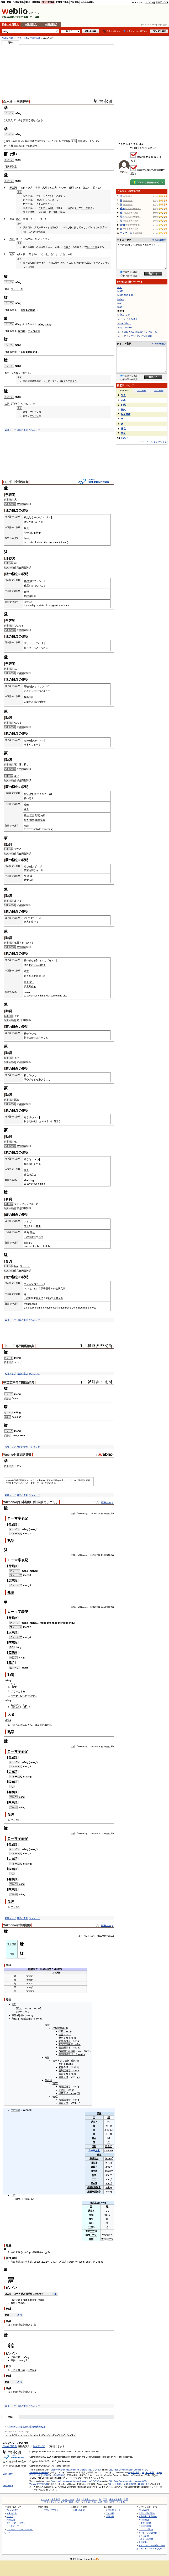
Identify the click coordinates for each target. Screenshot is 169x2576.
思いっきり (41, 238)
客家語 (12, 1652)
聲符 (91, 2217)
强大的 (37, 701)
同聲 (30, 1969)
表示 (54, 2292)
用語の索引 (22, 430)
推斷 (89, 2186)
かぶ (25, 1704)
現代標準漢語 (59, 2027)
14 (102, 1555)
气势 (26, 532)
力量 (26, 701)
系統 (96, 2201)
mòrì (119, 303)
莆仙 (61, 2260)
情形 (38, 532)
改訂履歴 (135, 2471)
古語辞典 (74, 2)
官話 (14, 2004)
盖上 (26, 982)
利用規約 (11, 2518)
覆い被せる (30, 960)
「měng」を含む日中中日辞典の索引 (26, 2425)
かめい (124, 438)
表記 (24, 1518)
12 (102, 1746)
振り (76, 227)
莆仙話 (24, 2018)
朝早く (67, 247)
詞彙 (25, 2323)
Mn (34, 403)
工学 (105, 2498)
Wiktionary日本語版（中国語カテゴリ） (31, 1502)
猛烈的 (32, 532)
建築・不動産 (115, 2498)
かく (17, 1704)
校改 (110, 2237)
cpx (88, 2260)
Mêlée (120, 299)
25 (51, 1288)
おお (13, 1704)
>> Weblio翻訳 (159, 240)
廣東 (60, 2072)
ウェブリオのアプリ (49, 2508)
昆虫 (38, 1226)
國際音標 (68, 2053)
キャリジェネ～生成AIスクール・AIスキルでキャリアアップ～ (150, 2547)
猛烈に (29, 238)
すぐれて (33, 690)
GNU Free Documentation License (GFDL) (129, 2468)
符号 (30, 2368)
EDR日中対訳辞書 (15, 482)
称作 (31, 1237)
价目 (123, 433)
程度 (26, 585)
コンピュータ (68, 2498)
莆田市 (14, 2260)
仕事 (95, 247)
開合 (94, 2136)
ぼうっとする (18, 1691)
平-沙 (20, 2292)
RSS (97, 2558)
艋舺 (36, 2250)
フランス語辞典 (146, 2528)
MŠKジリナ (123, 314)
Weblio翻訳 (144, 2518)
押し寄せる (44, 208)
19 (102, 1513)
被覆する (19, 942)
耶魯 (60, 2043)
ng (20, 1647)
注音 (19, 2011)
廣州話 (61, 2069)
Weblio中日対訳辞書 (17, 1454)
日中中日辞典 (48, 2)
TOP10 (124, 390)
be (46, 542)
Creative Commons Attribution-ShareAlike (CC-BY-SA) (76, 2468)
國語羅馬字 (64, 2047)
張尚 (48, 1969)
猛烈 (71, 187)
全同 (21, 567)
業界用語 (55, 2498)
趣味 (71, 2500)
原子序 (39, 1298)
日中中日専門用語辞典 (18, 1346)
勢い (61, 187)
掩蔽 (42, 815)
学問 (126, 2498)
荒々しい (98, 187)
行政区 (29, 145)
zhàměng (31, 351)
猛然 (26, 528)
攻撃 (37, 187)
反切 (94, 2145)
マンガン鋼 (35, 412)
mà (20, 1797)
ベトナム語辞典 (146, 2537)
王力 (94, 2177)
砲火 (23, 187)
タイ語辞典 (144, 2534)
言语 (31, 879)
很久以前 (125, 414)
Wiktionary (107, 1502)
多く (20, 254)
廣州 (66, 2060)
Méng (8, 1720)
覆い (16, 776)
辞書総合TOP (162, 2)
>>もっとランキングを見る (153, 442)
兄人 (123, 395)
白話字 (13, 1657)
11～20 (141, 390)
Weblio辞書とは (14, 2508)
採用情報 (110, 2515)
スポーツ (79, 2500)
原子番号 (45, 1288)
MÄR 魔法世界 (125, 295)
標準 (54, 2060)
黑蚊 (32, 1232)
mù (20, 1657)
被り (26, 764)
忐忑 (123, 400)
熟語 (10, 1541)
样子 (43, 701)
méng (32, 310)
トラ (95, 227)
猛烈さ (27, 581)
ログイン (149, 2)
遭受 (26, 879)
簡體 (12, 1953)
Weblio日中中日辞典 (38, 2471)
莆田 (54, 2082)
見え (41, 231)
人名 (10, 1714)
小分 (90, 2225)
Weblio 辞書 (7, 38)
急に (18, 219)
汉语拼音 (15, 2298)
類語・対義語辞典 (15, 2)
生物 (88, 2500)
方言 (66, 2260)
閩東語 (12, 1802)
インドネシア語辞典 (148, 2531)
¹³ (78, 2076)
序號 (91, 2213)
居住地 (17, 145)
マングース (17, 289)
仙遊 (54, 2095)
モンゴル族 (34, 331)
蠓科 (122, 216)
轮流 (123, 404)
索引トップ (10, 430)
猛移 (122, 208)
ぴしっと (19, 625)
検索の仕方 (12, 2512)
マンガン (24, 403)
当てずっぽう (18, 1696)
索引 (30, 2323)
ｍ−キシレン (124, 323)
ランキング (34, 430)
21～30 (158, 390)
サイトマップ (13, 2524)
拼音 (19, 2008)
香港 (72, 2060)
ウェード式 (16, 1533)
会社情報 (110, 2512)
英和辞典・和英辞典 (148, 2515)
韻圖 (99, 2112)
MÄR (120, 291)
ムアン (17, 1466)
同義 (23, 504)
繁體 (14, 1944)
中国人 (14, 1724)
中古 (13, 2108)
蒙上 (31, 982)
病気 (63, 381)
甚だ (33, 585)
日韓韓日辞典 (62, 2)
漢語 (60, 2053)
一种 (26, 1237)
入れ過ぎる (46, 204)
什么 (123, 428)
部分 (19, 504)
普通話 (12, 1524)
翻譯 (7, 2313)
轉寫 (72, 2050)
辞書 (3, 2)
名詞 (10, 1814)
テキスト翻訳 (124, 239)
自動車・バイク (89, 2498)
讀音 (93, 2120)
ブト (16, 1203)
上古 (13, 2193)
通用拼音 (63, 2037)
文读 (71, 2260)
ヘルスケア (62, 2500)
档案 (27, 2260)
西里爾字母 (64, 2050)
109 (110, 2128)
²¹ (82, 2053)
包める (18, 722)
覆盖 (26, 815)
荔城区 (21, 2260)
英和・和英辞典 (32, 2)
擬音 (99, 2153)
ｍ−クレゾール (125, 327)
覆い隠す (29, 794)
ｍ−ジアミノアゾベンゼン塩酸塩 (134, 336)
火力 (30, 187)
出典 (73, 1513)
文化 (46, 2500)
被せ (16, 1015)
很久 (123, 409)
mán (119, 287)
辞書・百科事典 (117, 2500)
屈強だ (27, 686)
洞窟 (102, 227)
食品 (94, 2500)
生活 (52, 2500)
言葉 (26, 870)
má (71, 2066)
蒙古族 (21, 331)
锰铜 (122, 224)
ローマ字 (14, 1518)
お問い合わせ (79, 2508)
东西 (39, 975)
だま (13, 1684)
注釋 (91, 2237)
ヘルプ (10, 2515)
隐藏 (37, 815)
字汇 (75, 2260)
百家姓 (38, 1724)
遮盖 (26, 804)
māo (119, 306)
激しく (57, 212)
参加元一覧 (39, 2444)
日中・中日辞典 (10, 24)
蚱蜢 (23, 351)
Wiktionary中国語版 (17, 1925)
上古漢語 (56, 1972)
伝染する (72, 381)
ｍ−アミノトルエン (127, 319)
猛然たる (29, 517)
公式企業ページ (113, 2508)
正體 (9, 1944)
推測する (32, 1696)
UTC (108, 1513)
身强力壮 (29, 697)
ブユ (31, 1203)
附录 (15, 2323)
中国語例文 (31, 24)
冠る (16, 1099)
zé (27, 310)
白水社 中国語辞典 (16, 101)
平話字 (13, 1807)
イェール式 (16, 1585)
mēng (41, 324)
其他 (33, 975)
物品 (31, 1174)
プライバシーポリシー (17, 2521)
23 (109, 1936)
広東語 (12, 1580)
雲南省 (81, 141)
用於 (13, 2250)
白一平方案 (94, 2149)
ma (28, 1987)
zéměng (26, 2250)
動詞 (10, 1675)
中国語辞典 (35, 38)
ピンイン (8, 1358)
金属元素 (60, 1288)
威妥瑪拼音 (64, 2040)
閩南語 (12, 1642)
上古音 (93, 2233)
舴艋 (23, 310)
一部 (47, 381)
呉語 (11, 1663)
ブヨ (24, 1203)
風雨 (44, 187)
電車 (78, 2498)
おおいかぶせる (37, 965)
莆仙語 (15, 2018)
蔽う (26, 1159)
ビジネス (45, 2498)
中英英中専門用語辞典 (18, 1382)
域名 (35, 145)
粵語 (14, 2015)
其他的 (32, 986)
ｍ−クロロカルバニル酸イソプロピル (137, 331)
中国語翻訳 (51, 24)
